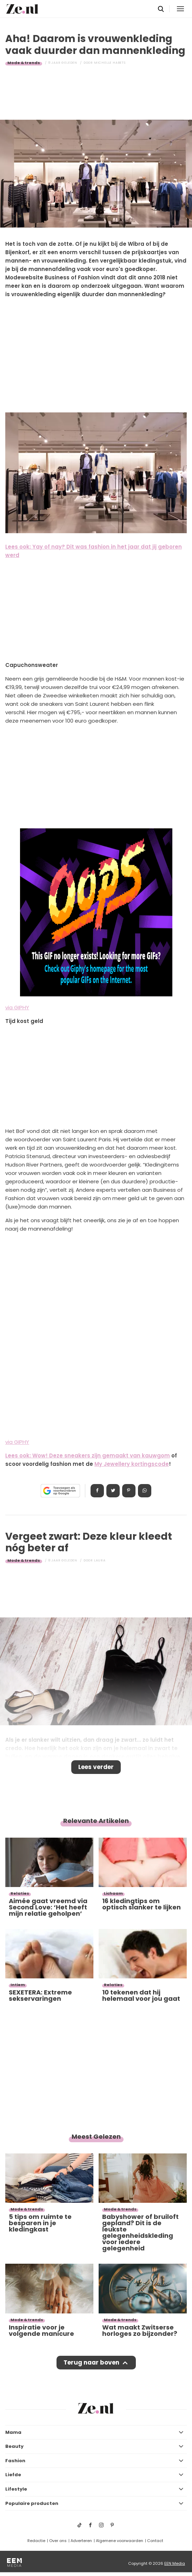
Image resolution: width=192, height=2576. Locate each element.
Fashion (15, 2460)
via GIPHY (17, 1007)
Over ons (58, 2540)
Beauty (14, 2446)
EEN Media (174, 2563)
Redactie (36, 2540)
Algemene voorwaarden (119, 2540)
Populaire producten (31, 2503)
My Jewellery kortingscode (131, 1464)
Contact (155, 2540)
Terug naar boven (91, 2362)
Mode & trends (23, 62)
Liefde (13, 2474)
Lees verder (96, 1767)
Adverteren (81, 2540)
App (144, 1490)
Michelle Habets (110, 63)
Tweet (113, 1490)
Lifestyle (16, 2489)
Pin (128, 1490)
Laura (100, 1560)
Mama (13, 2432)
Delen (97, 1490)
